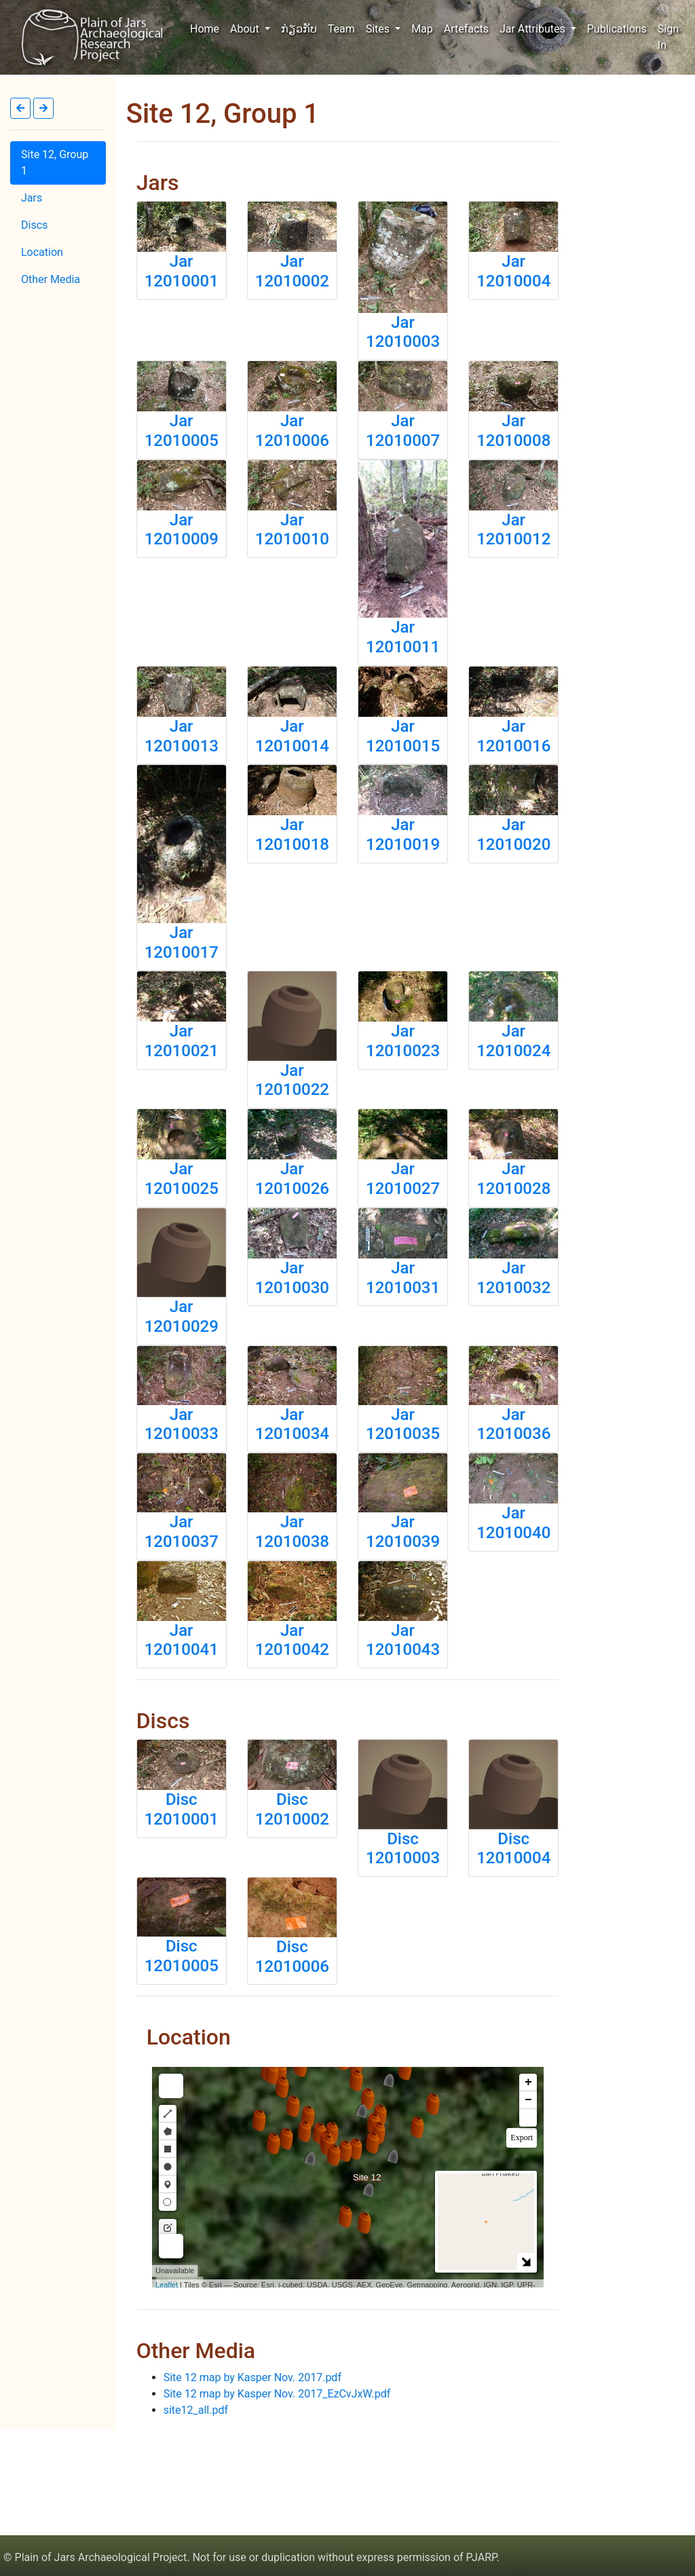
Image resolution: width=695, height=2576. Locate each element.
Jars (31, 197)
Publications (617, 28)
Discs (34, 225)
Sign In (668, 37)
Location (42, 252)
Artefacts (466, 28)
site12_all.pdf (196, 2410)
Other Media (50, 279)
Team (341, 28)
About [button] (246, 28)
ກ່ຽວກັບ (299, 28)
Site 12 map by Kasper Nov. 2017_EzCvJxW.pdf (277, 2393)
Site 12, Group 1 (54, 162)
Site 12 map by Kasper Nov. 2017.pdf (252, 2377)
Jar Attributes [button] (534, 28)
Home (207, 27)
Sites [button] (379, 28)
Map (422, 28)
